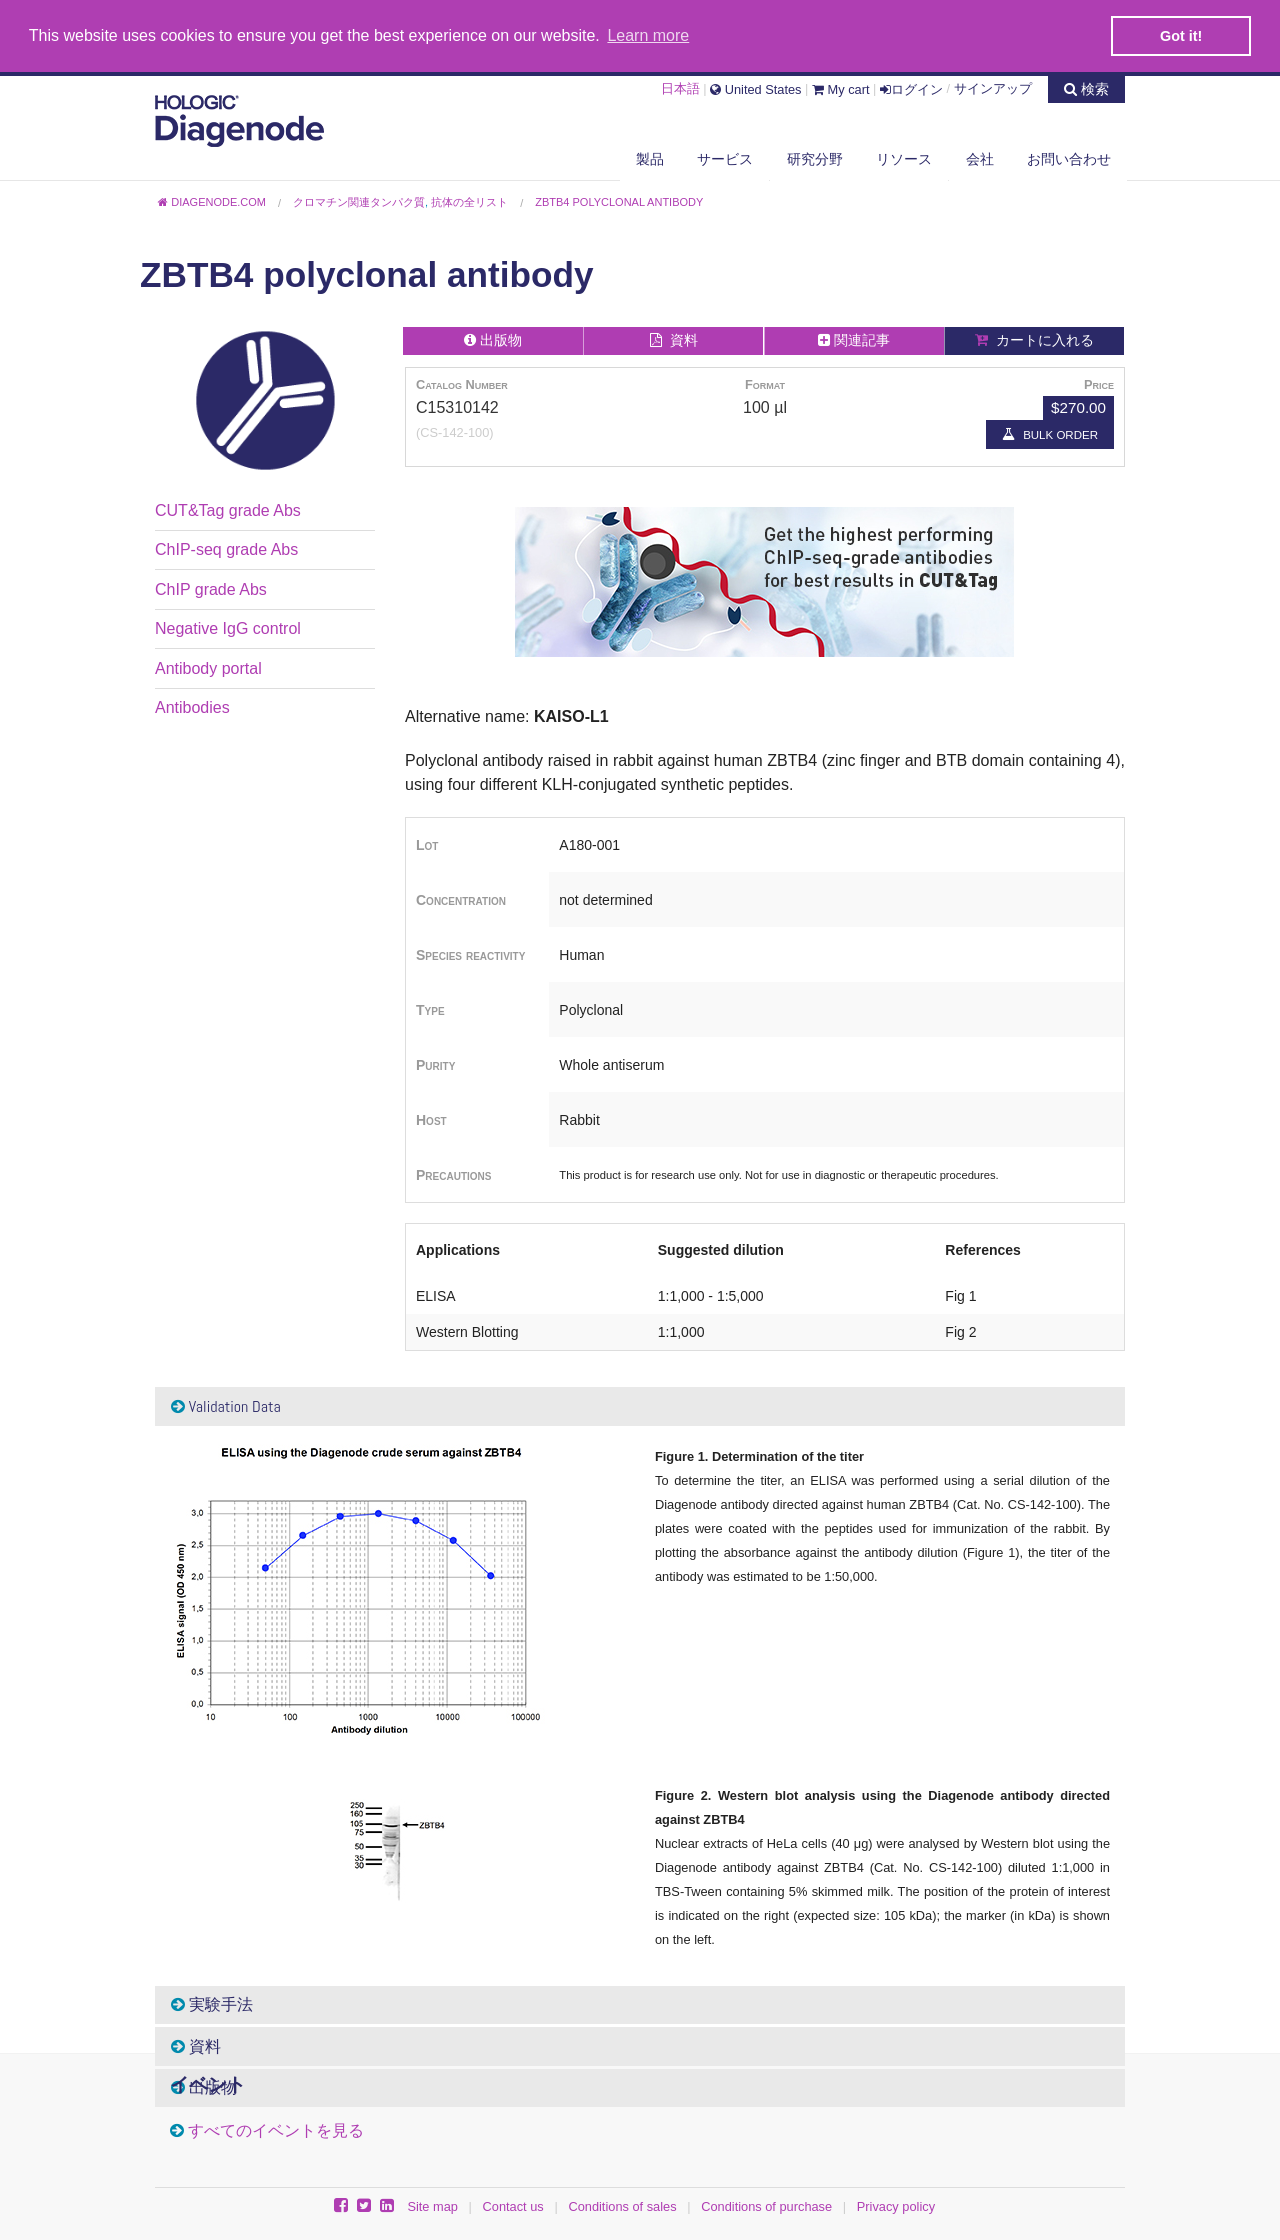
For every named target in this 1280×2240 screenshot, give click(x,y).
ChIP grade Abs (211, 587)
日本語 (680, 86)
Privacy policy (896, 2205)
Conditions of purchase (766, 2205)
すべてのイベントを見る (276, 2128)
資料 (196, 2044)
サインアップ (993, 86)
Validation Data (226, 1404)
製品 (650, 157)
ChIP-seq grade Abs (226, 548)
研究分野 (815, 157)
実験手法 (212, 2003)
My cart (841, 86)
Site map (432, 2205)
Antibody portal (208, 666)
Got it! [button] (1181, 36)
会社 (980, 157)
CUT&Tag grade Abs (228, 508)
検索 (1086, 86)
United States (755, 86)
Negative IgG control (228, 627)
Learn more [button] (648, 35)
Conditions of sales (622, 2205)
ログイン (911, 86)
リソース (904, 157)
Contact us (513, 2205)
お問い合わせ (1069, 157)
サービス (725, 157)
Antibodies (192, 705)
